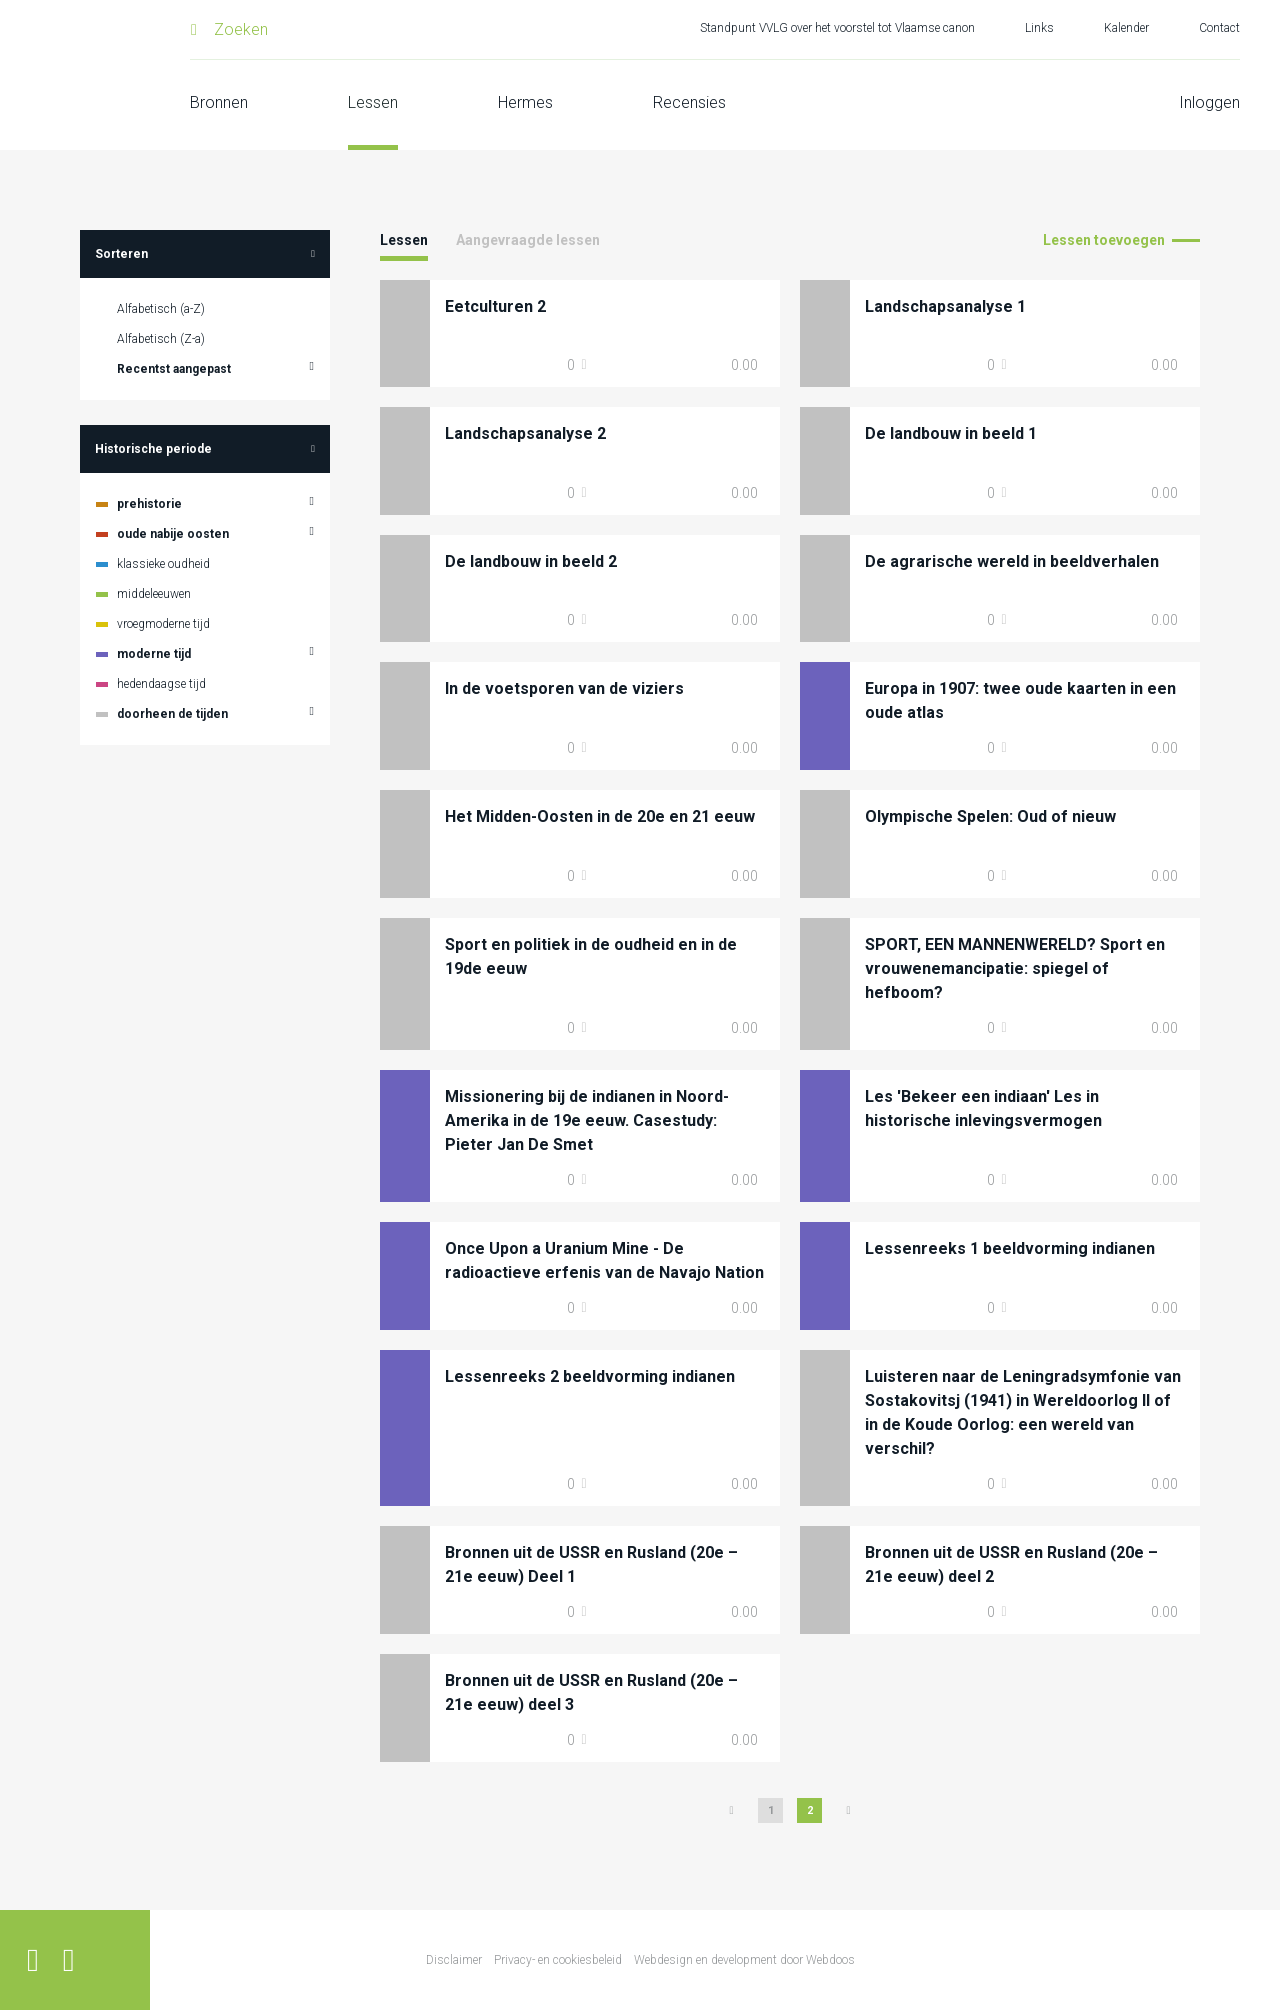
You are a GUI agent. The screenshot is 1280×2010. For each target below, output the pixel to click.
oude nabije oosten (173, 534)
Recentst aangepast (174, 369)
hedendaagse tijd (161, 684)
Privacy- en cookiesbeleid (558, 1960)
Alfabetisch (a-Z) (161, 309)
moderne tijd (154, 654)
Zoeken (241, 29)
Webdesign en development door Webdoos (744, 1960)
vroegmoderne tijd (163, 624)
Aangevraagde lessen (528, 240)
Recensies (689, 102)
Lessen (373, 102)
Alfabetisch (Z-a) (161, 339)
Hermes (525, 102)
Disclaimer (454, 1960)
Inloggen (1209, 102)
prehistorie (149, 504)
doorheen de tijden (172, 714)
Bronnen (219, 102)
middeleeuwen (154, 594)
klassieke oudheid (163, 564)
